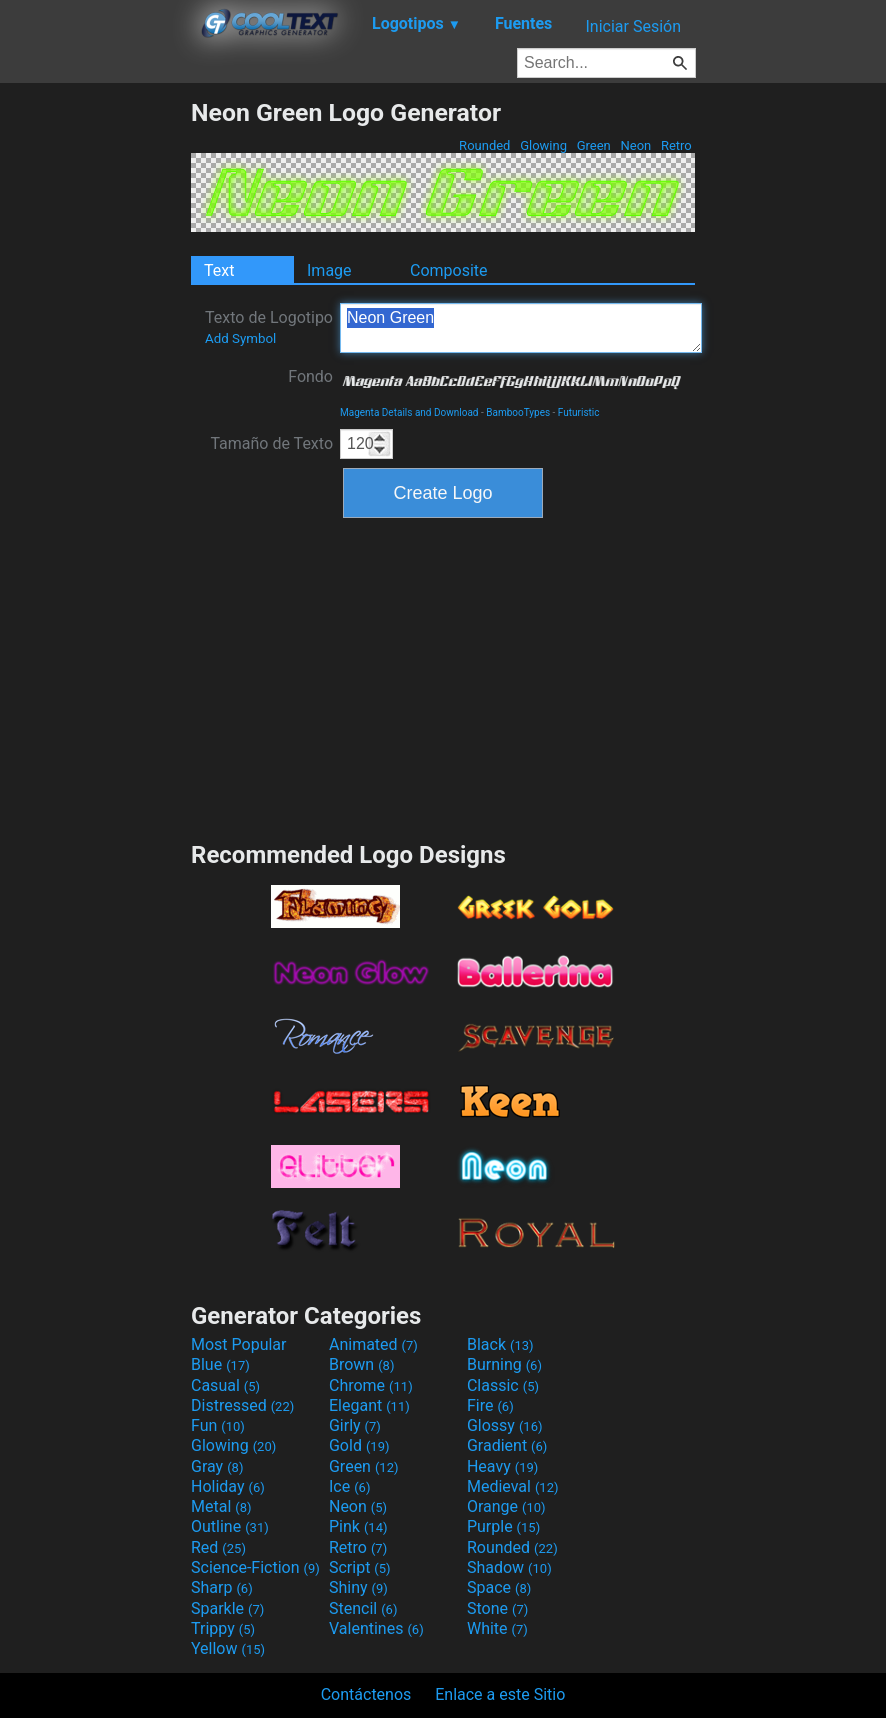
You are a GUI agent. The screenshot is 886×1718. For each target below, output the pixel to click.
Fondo (310, 376)
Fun (218, 1425)
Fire (490, 1405)
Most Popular (239, 1344)
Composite (449, 270)
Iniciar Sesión (633, 26)
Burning (504, 1364)
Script (360, 1567)
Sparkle (227, 1608)
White (497, 1628)
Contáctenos (366, 1694)
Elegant (369, 1405)
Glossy (505, 1425)
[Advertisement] (95, 398)
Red (218, 1547)
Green (593, 145)
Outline (230, 1526)
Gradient (507, 1445)
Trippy (223, 1628)
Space (499, 1587)
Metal (221, 1506)
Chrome (371, 1385)
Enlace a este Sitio (500, 1694)
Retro (676, 145)
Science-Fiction (255, 1567)
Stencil (363, 1608)
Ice (349, 1486)
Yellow (228, 1648)
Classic (503, 1385)
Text (219, 270)
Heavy (502, 1466)
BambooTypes (518, 412)
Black (500, 1344)
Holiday (228, 1486)
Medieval (513, 1486)
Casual (225, 1385)
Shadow (509, 1567)
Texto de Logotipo (269, 327)
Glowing (543, 145)
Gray (217, 1466)
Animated (373, 1344)
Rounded (485, 145)
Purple (503, 1526)
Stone (497, 1608)
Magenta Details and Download (409, 412)
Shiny (358, 1587)
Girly (355, 1425)
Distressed (242, 1405)
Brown (361, 1364)
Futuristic (579, 412)
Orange (506, 1506)
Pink (358, 1526)
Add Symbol (240, 338)
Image (329, 270)
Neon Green (521, 328)
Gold (359, 1445)
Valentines (376, 1628)
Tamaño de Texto (271, 443)
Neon (635, 145)
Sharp (222, 1587)
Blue (220, 1364)
